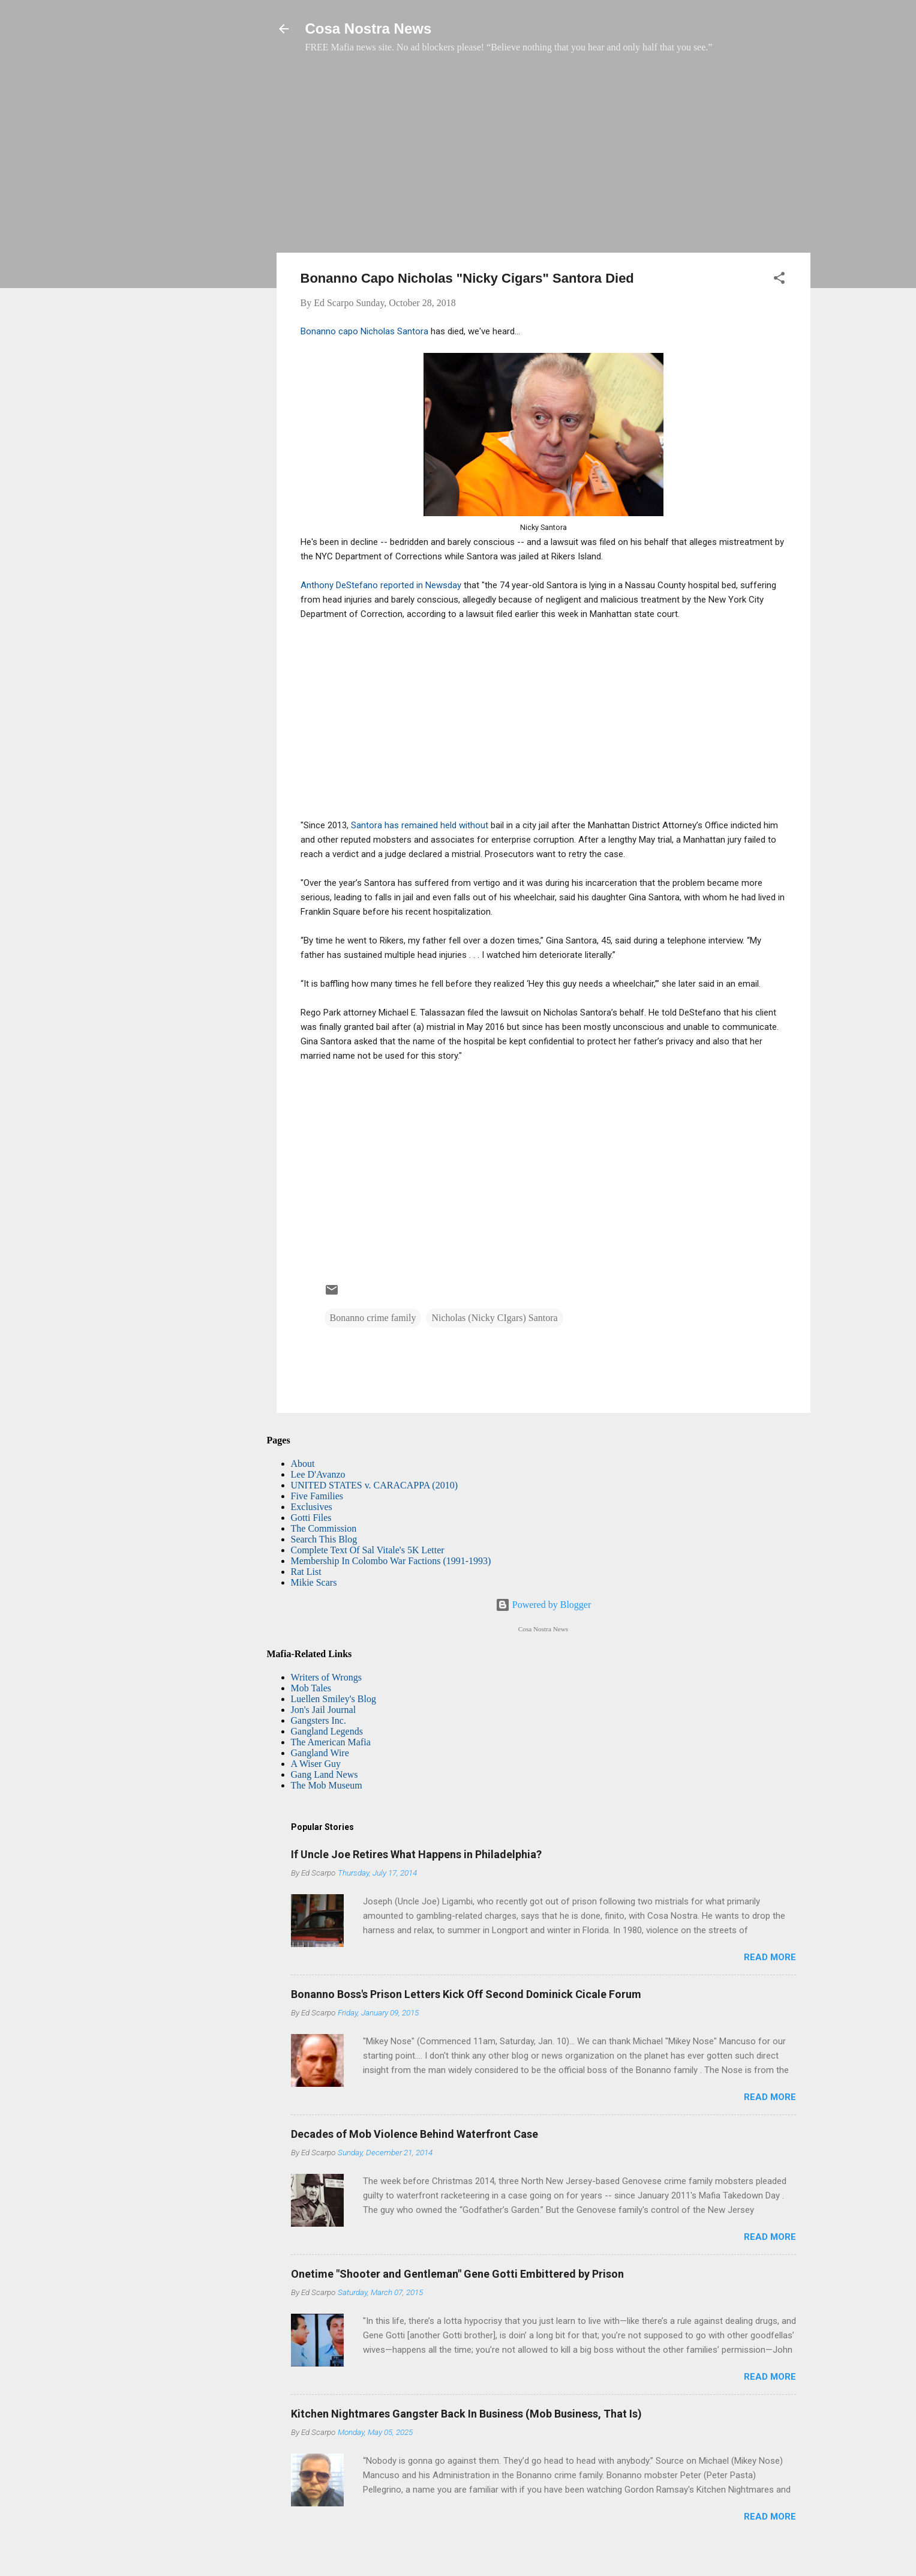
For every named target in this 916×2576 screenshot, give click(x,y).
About (303, 1463)
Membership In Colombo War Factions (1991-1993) (391, 1561)
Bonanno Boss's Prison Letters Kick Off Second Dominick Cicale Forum (466, 1994)
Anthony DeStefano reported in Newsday (381, 585)
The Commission (324, 1528)
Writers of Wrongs (326, 1677)
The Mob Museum (326, 1785)
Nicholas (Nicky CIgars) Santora (494, 1318)
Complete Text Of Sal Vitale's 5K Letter (368, 1550)
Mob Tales (311, 1688)
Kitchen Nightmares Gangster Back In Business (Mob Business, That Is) (466, 2413)
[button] (779, 280)
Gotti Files (311, 1517)
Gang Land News (324, 1774)
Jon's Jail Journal (323, 1710)
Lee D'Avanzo (318, 1474)
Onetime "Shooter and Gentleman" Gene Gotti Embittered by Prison (457, 2274)
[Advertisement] (543, 159)
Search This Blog (324, 1539)
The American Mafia (331, 1742)
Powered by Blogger (543, 1604)
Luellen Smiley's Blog (333, 1699)
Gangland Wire (320, 1753)
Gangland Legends (327, 1731)
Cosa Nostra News (368, 28)
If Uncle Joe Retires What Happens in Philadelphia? (416, 1854)
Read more (770, 1957)
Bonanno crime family (373, 1318)
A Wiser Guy (316, 1764)
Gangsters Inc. (318, 1720)
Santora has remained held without (421, 825)
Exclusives (311, 1507)
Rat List (306, 1571)
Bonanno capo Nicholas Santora (364, 331)
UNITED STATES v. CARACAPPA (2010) (374, 1485)
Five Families (317, 1496)
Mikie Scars (314, 1582)
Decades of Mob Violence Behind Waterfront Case (414, 2134)
